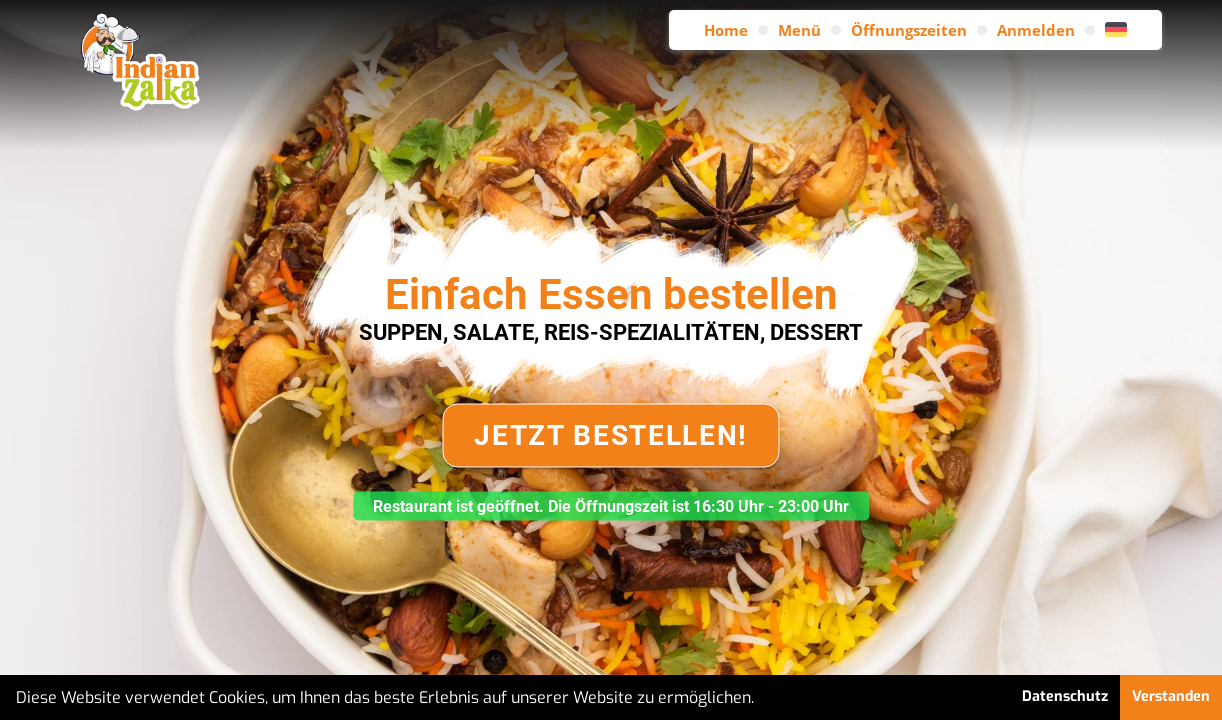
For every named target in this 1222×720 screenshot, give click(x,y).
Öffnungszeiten (909, 30)
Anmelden (1036, 30)
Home (726, 30)
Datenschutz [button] (1065, 696)
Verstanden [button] (1171, 696)
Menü (799, 30)
